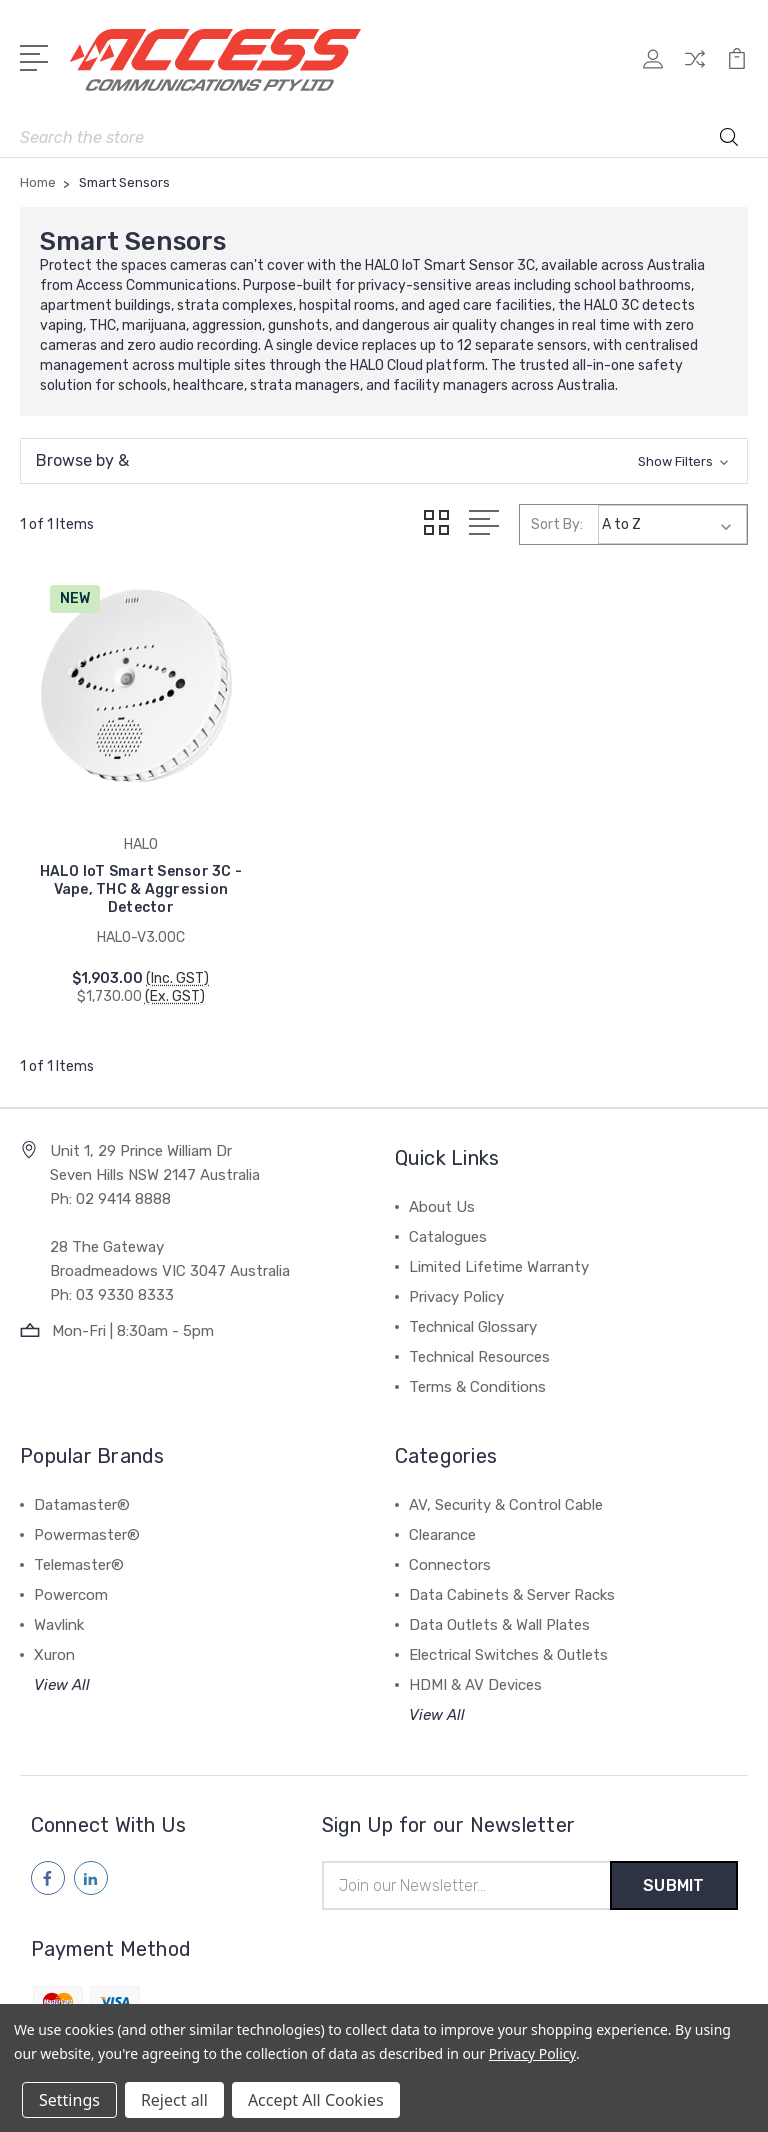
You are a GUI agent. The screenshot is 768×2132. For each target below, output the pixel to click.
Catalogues (448, 1225)
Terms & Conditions (477, 1375)
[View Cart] (737, 70)
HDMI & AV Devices (475, 1673)
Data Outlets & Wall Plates (499, 1613)
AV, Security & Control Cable (506, 1493)
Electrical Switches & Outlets (508, 1643)
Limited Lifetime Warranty (499, 1255)
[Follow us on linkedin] (91, 1866)
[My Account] (653, 70)
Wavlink (59, 1613)
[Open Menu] (37, 56)
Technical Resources (479, 1345)
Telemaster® (79, 1553)
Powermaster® (87, 1523)
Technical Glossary (473, 1315)
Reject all (174, 2100)
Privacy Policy (456, 1285)
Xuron (54, 1643)
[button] (384, 461)
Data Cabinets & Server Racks (512, 1583)
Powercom (71, 1583)
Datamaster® (82, 1493)
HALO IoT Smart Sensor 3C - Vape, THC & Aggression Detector (134, 877)
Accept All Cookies (316, 2100)
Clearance (442, 1523)
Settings (69, 2100)
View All (62, 1673)
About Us (442, 1195)
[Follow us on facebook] (48, 1866)
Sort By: (557, 524)
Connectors (450, 1553)
